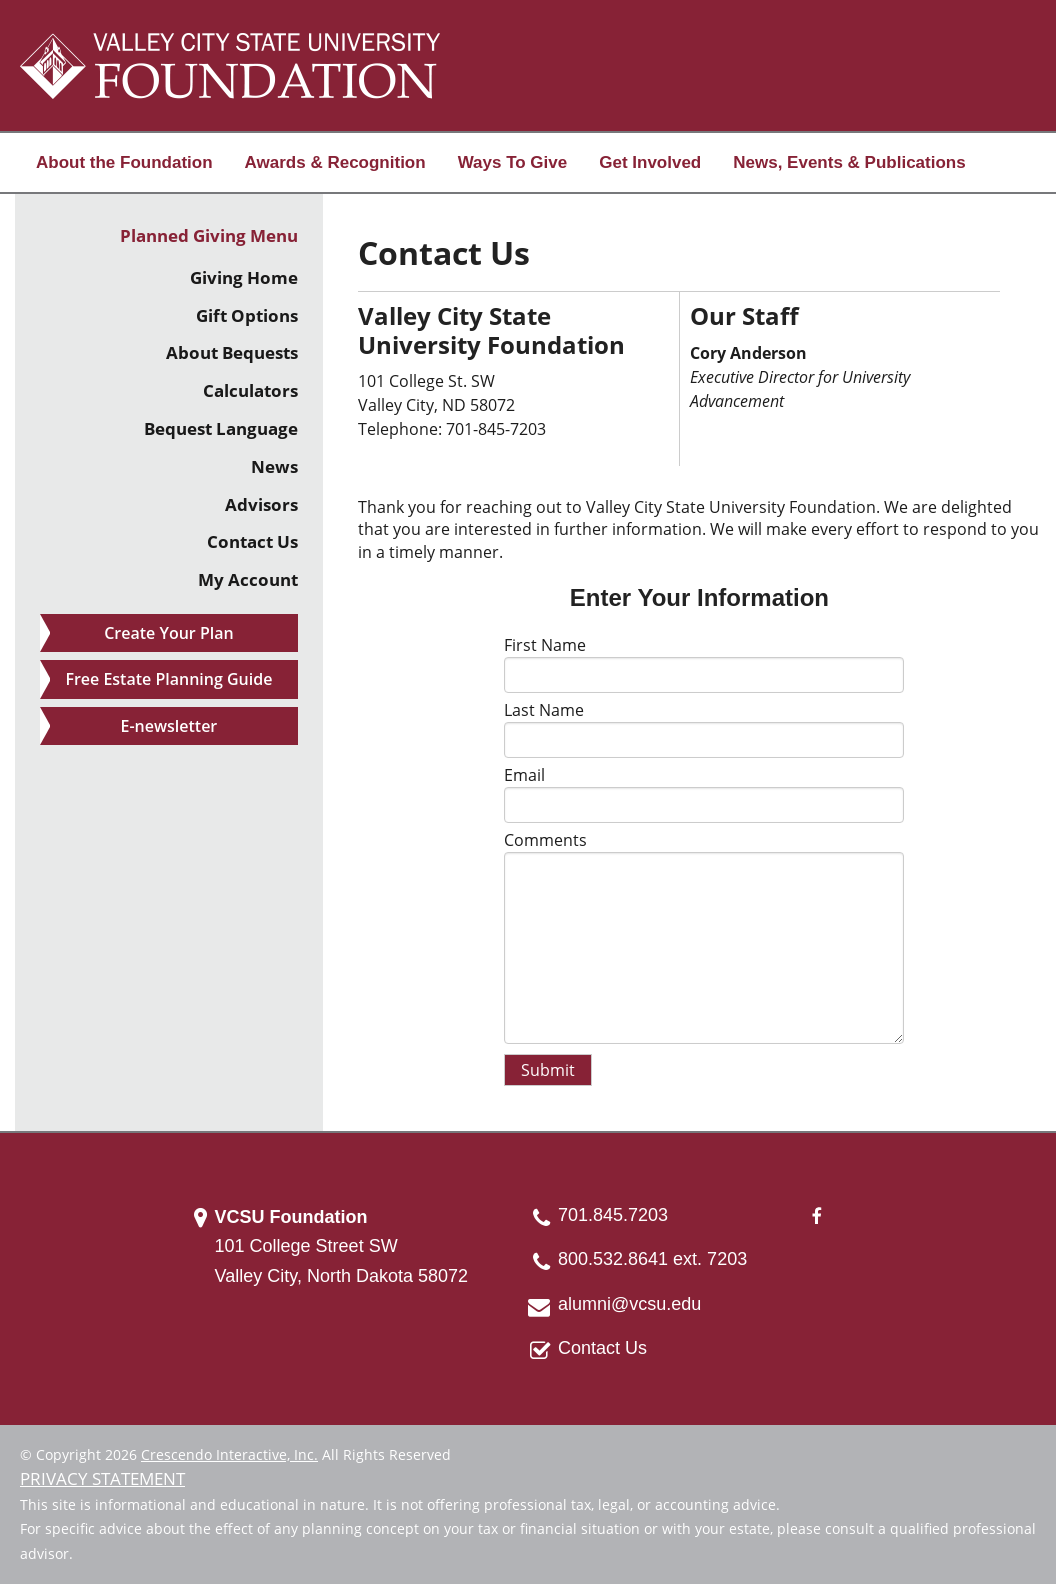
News (274, 466)
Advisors (261, 504)
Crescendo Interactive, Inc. (229, 1454)
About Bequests (232, 352)
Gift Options (247, 315)
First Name (545, 645)
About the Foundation (124, 162)
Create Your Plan (168, 633)
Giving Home (244, 277)
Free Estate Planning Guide (168, 679)
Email (524, 775)
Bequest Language (221, 428)
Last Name (544, 710)
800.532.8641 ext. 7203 (652, 1259)
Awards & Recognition (335, 162)
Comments (545, 840)
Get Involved (650, 162)
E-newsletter (169, 726)
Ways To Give (513, 162)
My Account (248, 579)
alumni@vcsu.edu (629, 1304)
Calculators (250, 390)
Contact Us (252, 541)
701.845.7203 (613, 1215)
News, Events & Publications (849, 162)
